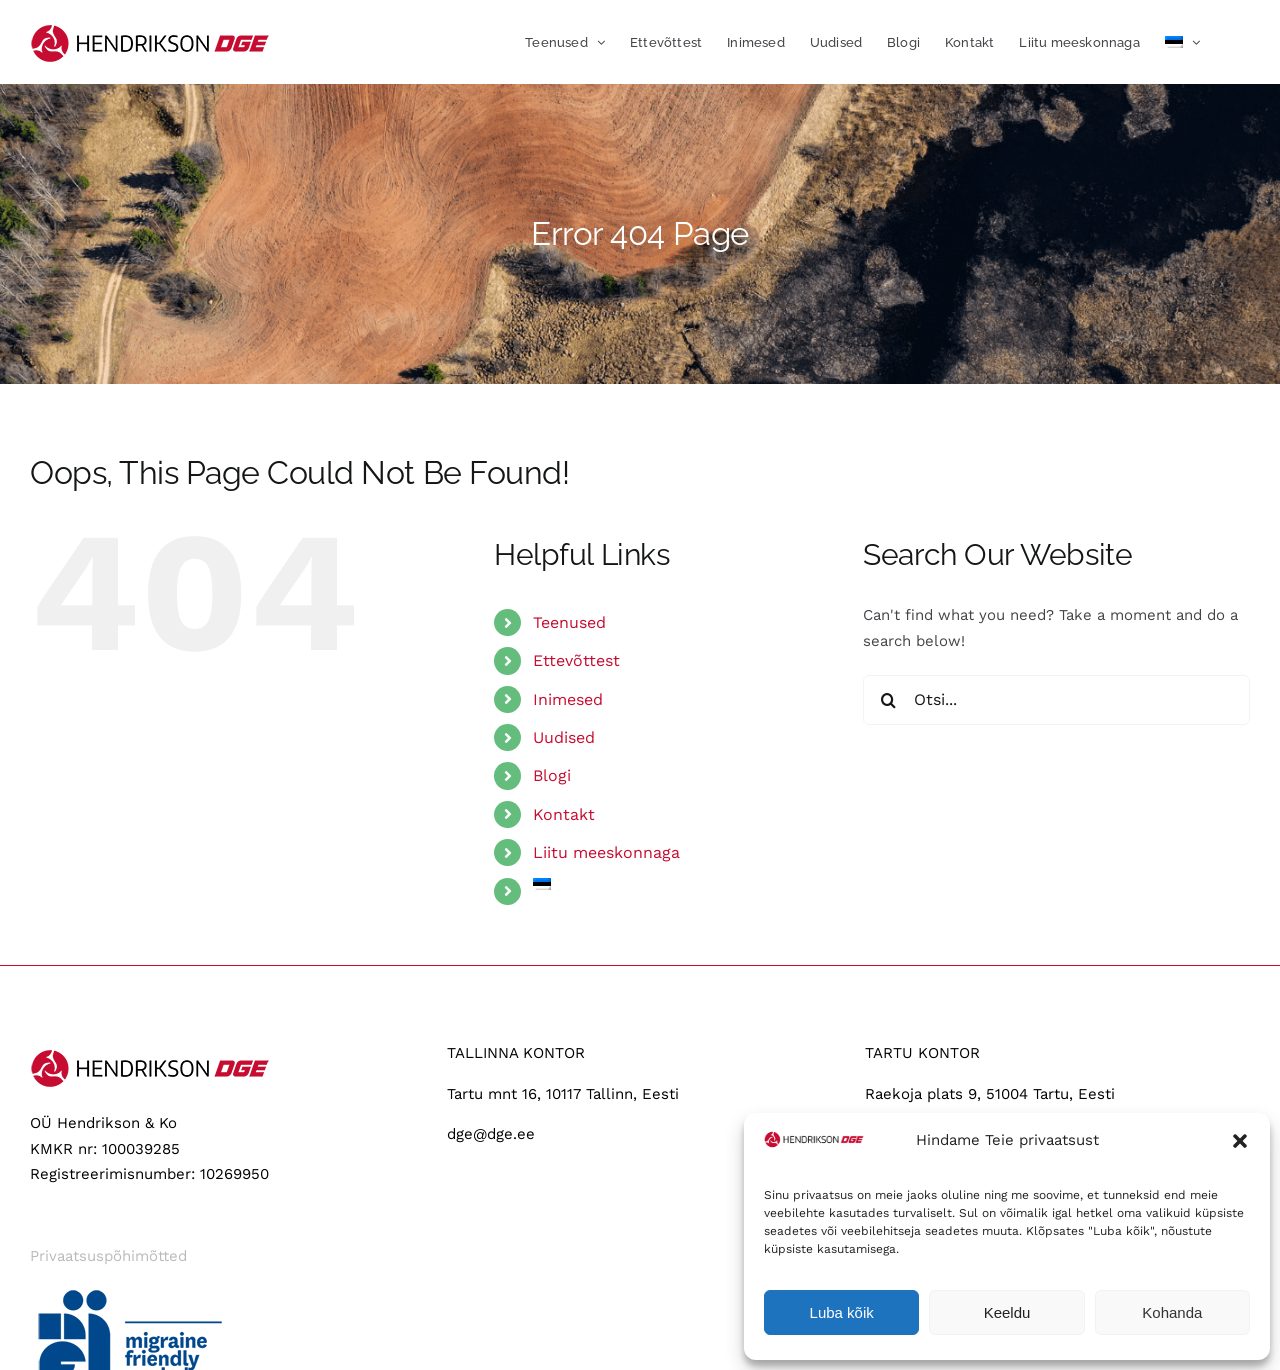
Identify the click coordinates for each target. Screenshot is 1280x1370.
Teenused (569, 622)
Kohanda (1172, 1312)
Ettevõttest (576, 660)
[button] (1240, 1141)
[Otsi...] (1056, 700)
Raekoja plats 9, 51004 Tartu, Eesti (990, 1094)
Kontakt (564, 814)
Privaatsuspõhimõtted (108, 1256)
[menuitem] (1182, 42)
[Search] (888, 700)
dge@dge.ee (491, 1134)
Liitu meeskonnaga (606, 852)
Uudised (564, 737)
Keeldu (1007, 1312)
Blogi (552, 775)
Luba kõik (842, 1312)
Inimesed (568, 699)
